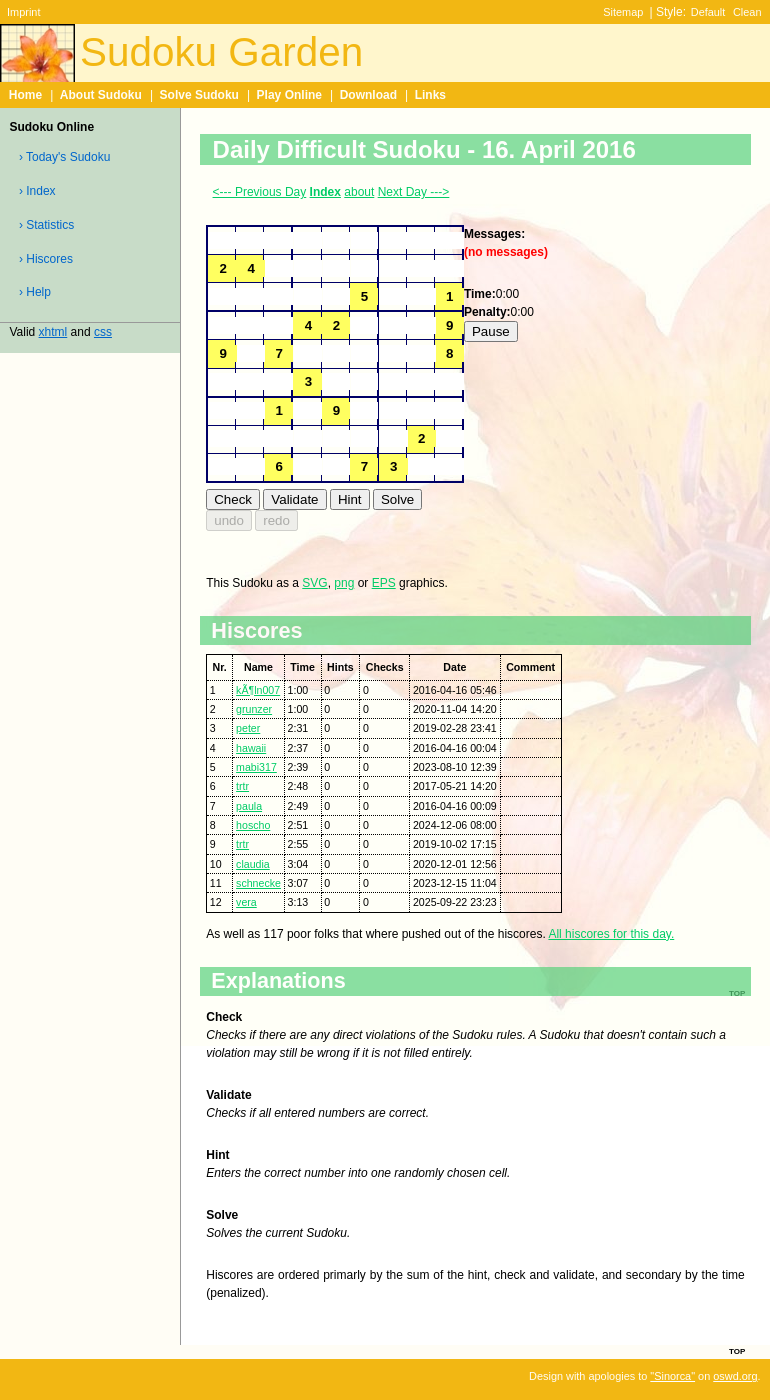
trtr (242, 786)
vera (246, 902)
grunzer (254, 709)
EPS (384, 583)
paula (249, 806)
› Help (35, 292)
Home (25, 95)
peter (248, 728)
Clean (747, 12)
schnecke (258, 883)
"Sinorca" (672, 1376)
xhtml (53, 332)
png (344, 583)
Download (368, 95)
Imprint (23, 12)
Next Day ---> (414, 192)
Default (708, 12)
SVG (314, 583)
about (359, 192)
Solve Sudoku (199, 95)
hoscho (253, 825)
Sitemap (623, 12)
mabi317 (256, 767)
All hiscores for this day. (611, 934)
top (737, 1350)
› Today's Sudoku (64, 157)
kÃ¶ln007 (258, 690)
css (103, 332)
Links (430, 95)
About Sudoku (101, 95)
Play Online (289, 95)
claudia (253, 864)
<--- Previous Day (260, 192)
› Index (37, 191)
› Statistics (46, 225)
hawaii (251, 748)
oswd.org (735, 1376)
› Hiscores (46, 259)
